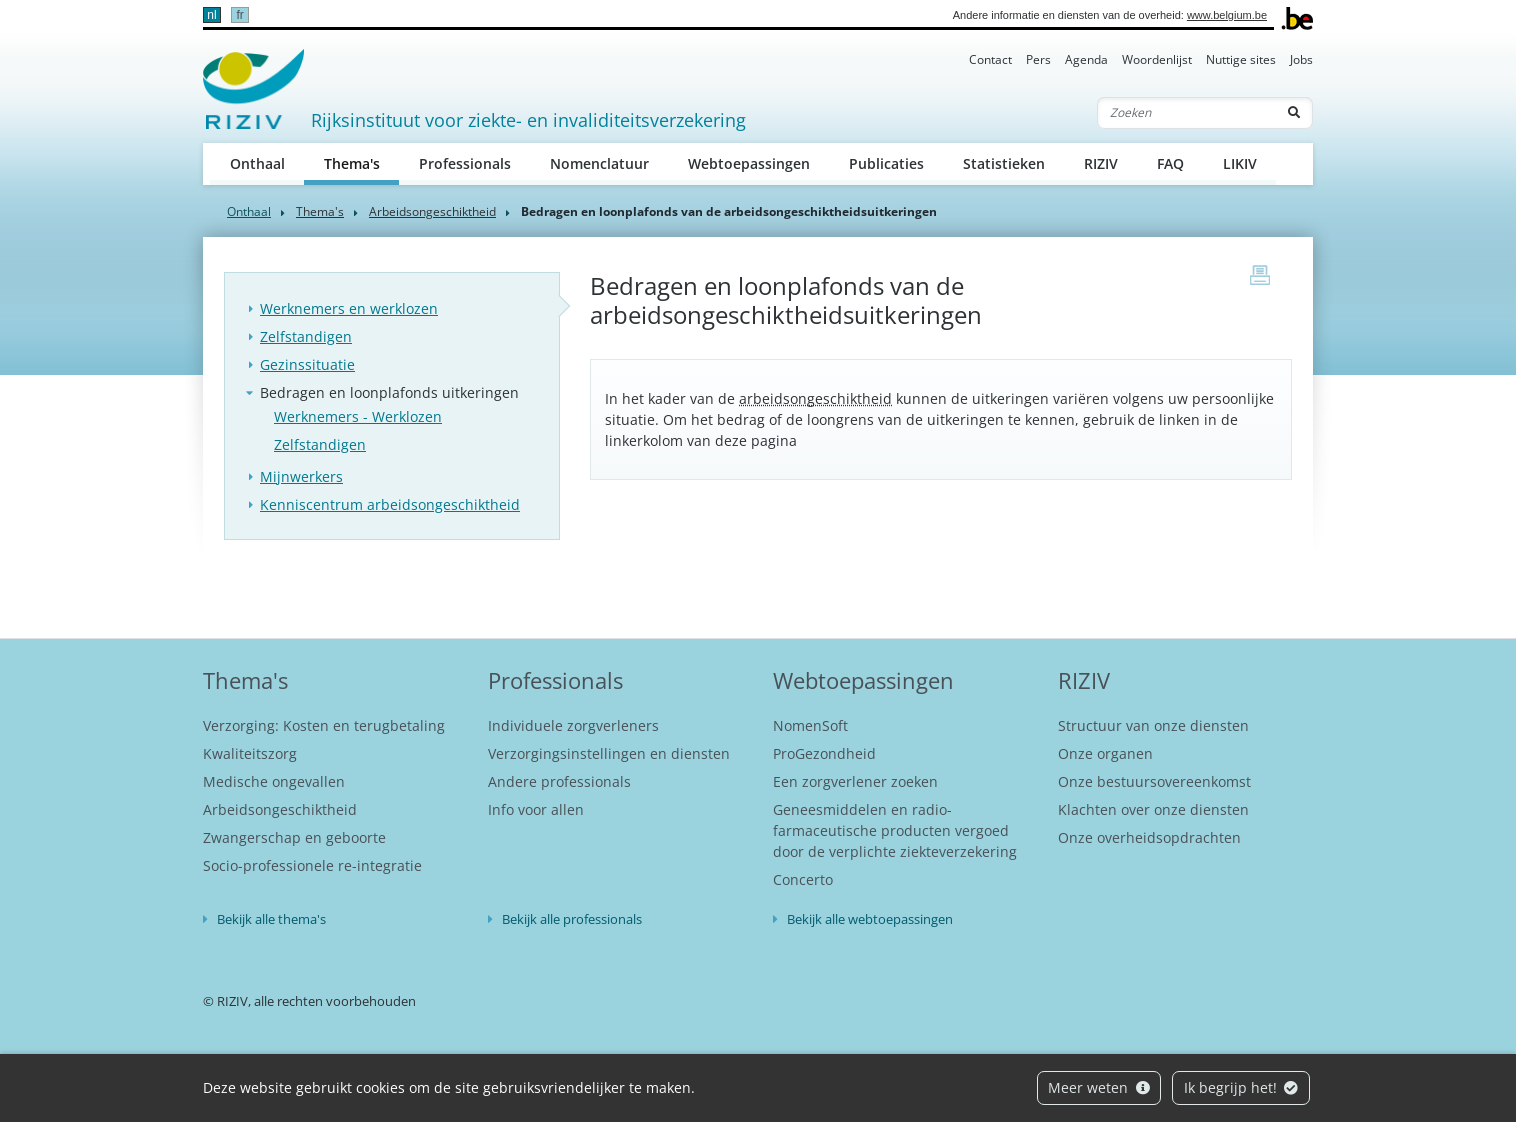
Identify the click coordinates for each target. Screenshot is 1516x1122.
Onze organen (1105, 753)
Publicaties (886, 163)
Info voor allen (536, 809)
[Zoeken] (1187, 113)
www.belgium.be (1227, 15)
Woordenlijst (1157, 59)
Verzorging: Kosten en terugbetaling (324, 725)
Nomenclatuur (599, 163)
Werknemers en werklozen (349, 308)
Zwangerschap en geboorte (294, 837)
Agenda (1086, 59)
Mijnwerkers (301, 476)
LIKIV (1240, 163)
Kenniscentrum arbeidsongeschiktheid (390, 504)
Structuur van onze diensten (1153, 725)
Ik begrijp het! (1241, 1087)
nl (211, 15)
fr (239, 15)
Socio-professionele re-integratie (312, 865)
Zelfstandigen (306, 336)
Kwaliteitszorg (250, 753)
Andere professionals (559, 781)
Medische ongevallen (274, 781)
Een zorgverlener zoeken (855, 781)
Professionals (465, 163)
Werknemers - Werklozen (358, 416)
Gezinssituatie (307, 364)
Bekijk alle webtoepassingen (870, 919)
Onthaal (257, 163)
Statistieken (1004, 163)
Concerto (803, 879)
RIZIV (1101, 163)
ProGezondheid (824, 753)
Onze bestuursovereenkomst (1154, 781)
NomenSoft (810, 725)
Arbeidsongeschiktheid (432, 211)
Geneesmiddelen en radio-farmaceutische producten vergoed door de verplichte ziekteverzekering (895, 830)
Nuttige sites (1241, 59)
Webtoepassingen (749, 163)
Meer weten (1099, 1087)
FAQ (1170, 163)
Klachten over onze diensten (1153, 809)
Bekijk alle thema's (271, 919)
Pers (1038, 59)
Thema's (362, 162)
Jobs (1301, 59)
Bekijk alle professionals (572, 919)
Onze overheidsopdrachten (1149, 837)
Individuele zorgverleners (573, 725)
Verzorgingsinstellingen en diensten (609, 753)
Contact (990, 59)
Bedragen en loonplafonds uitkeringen (389, 392)
